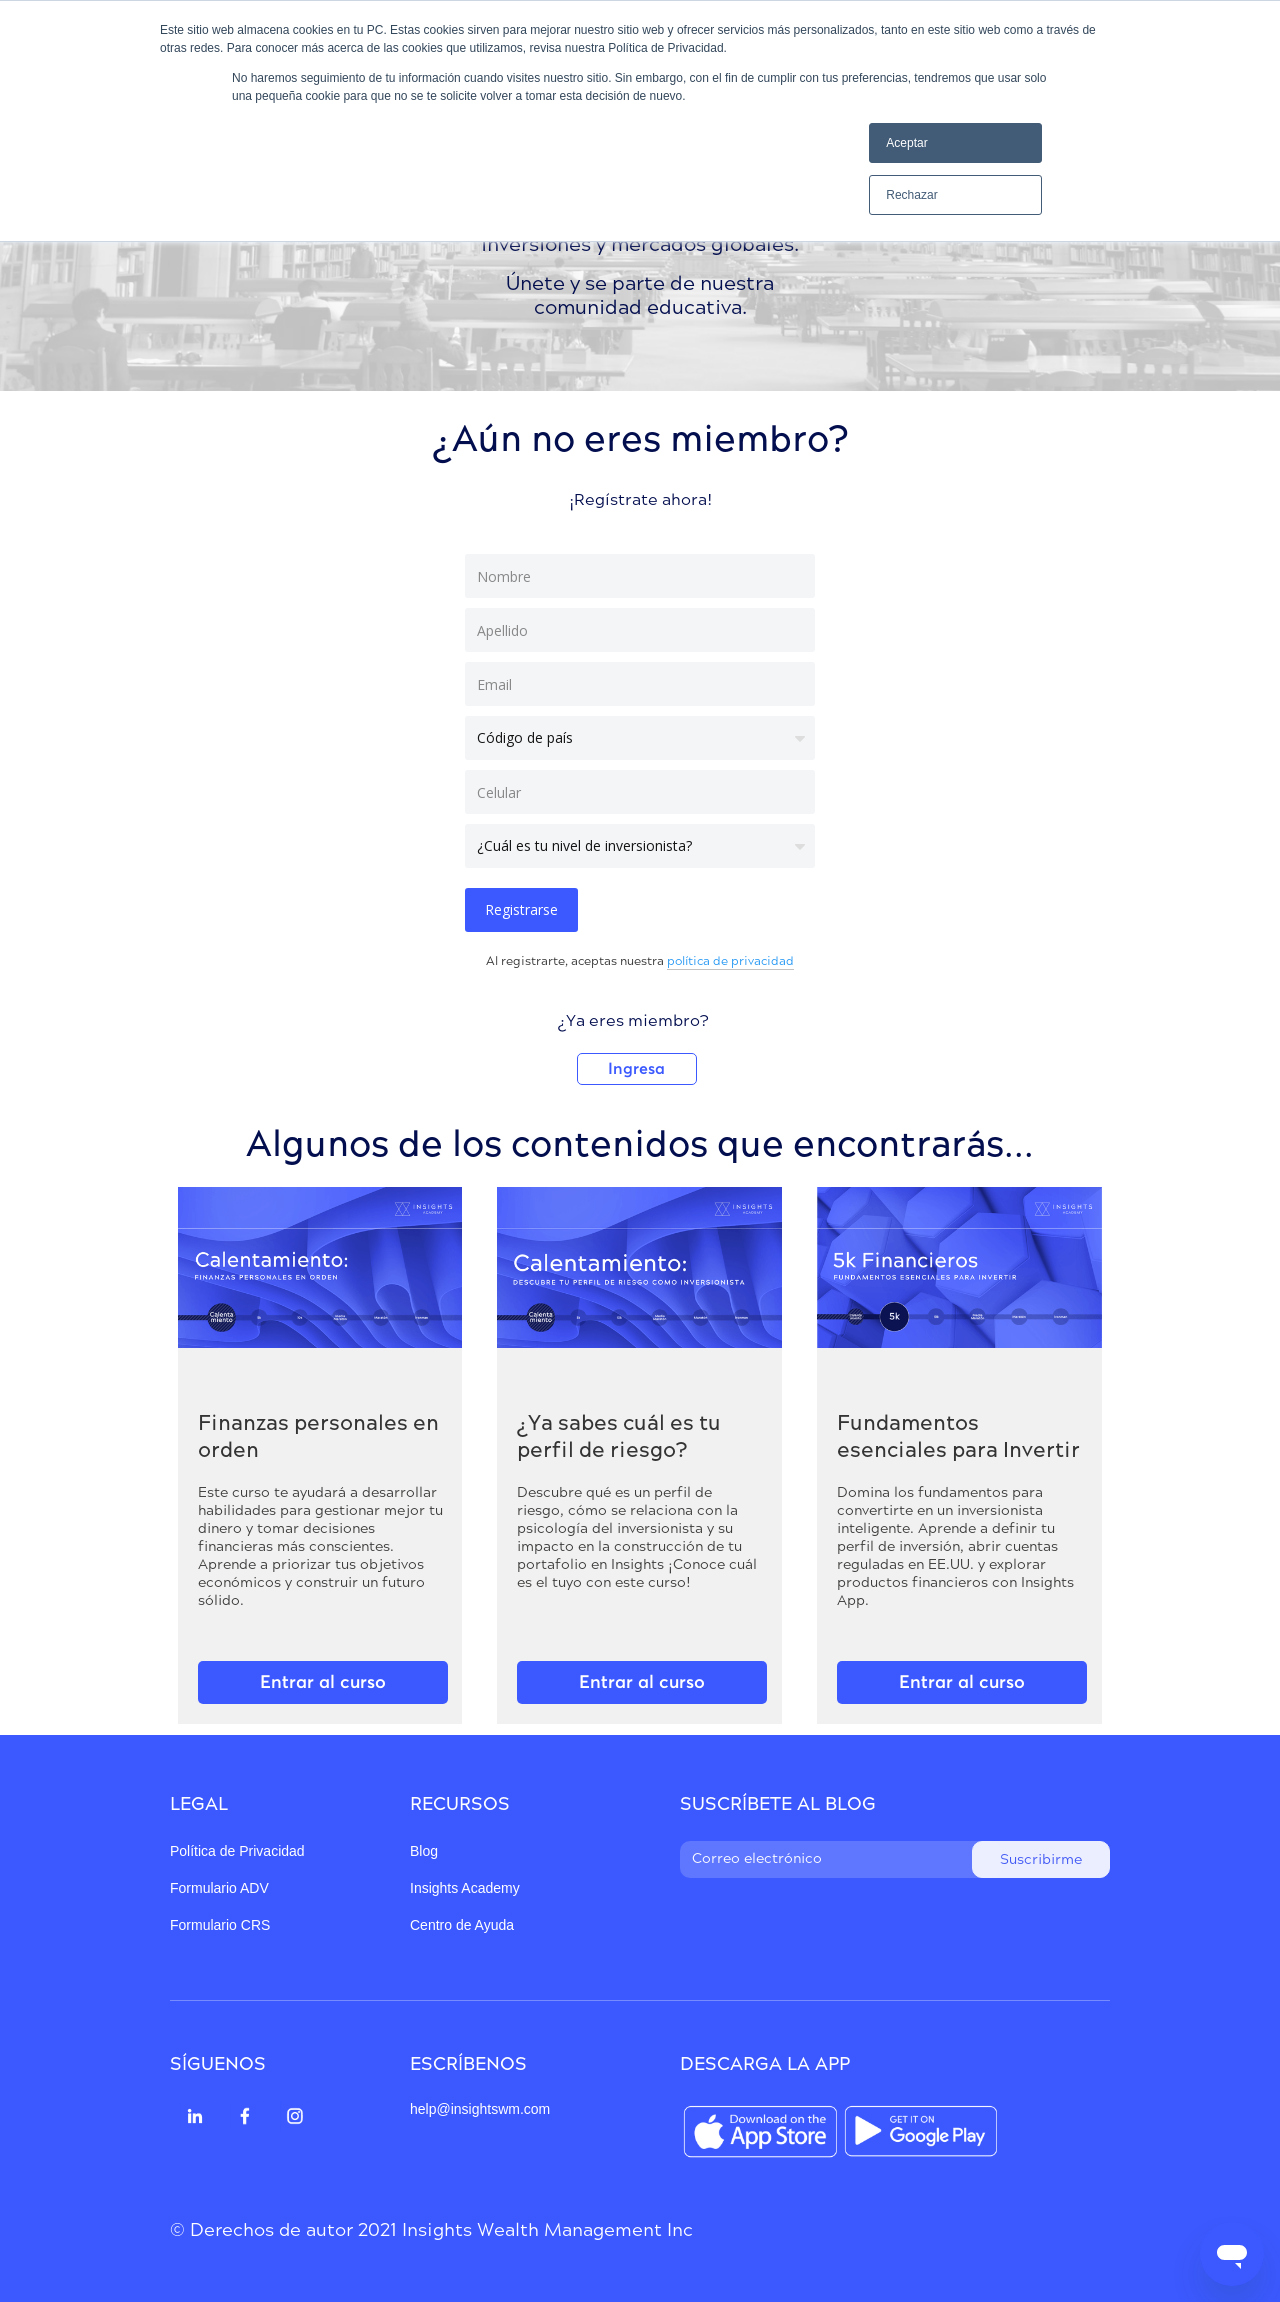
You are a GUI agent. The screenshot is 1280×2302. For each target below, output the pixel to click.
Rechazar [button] (911, 195)
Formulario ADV (219, 1888)
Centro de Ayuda (462, 1925)
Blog (424, 1851)
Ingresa (636, 1069)
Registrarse (521, 909)
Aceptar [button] (906, 143)
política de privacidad (730, 962)
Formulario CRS (220, 1925)
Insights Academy (465, 1888)
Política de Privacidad (237, 1851)
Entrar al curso (323, 1683)
